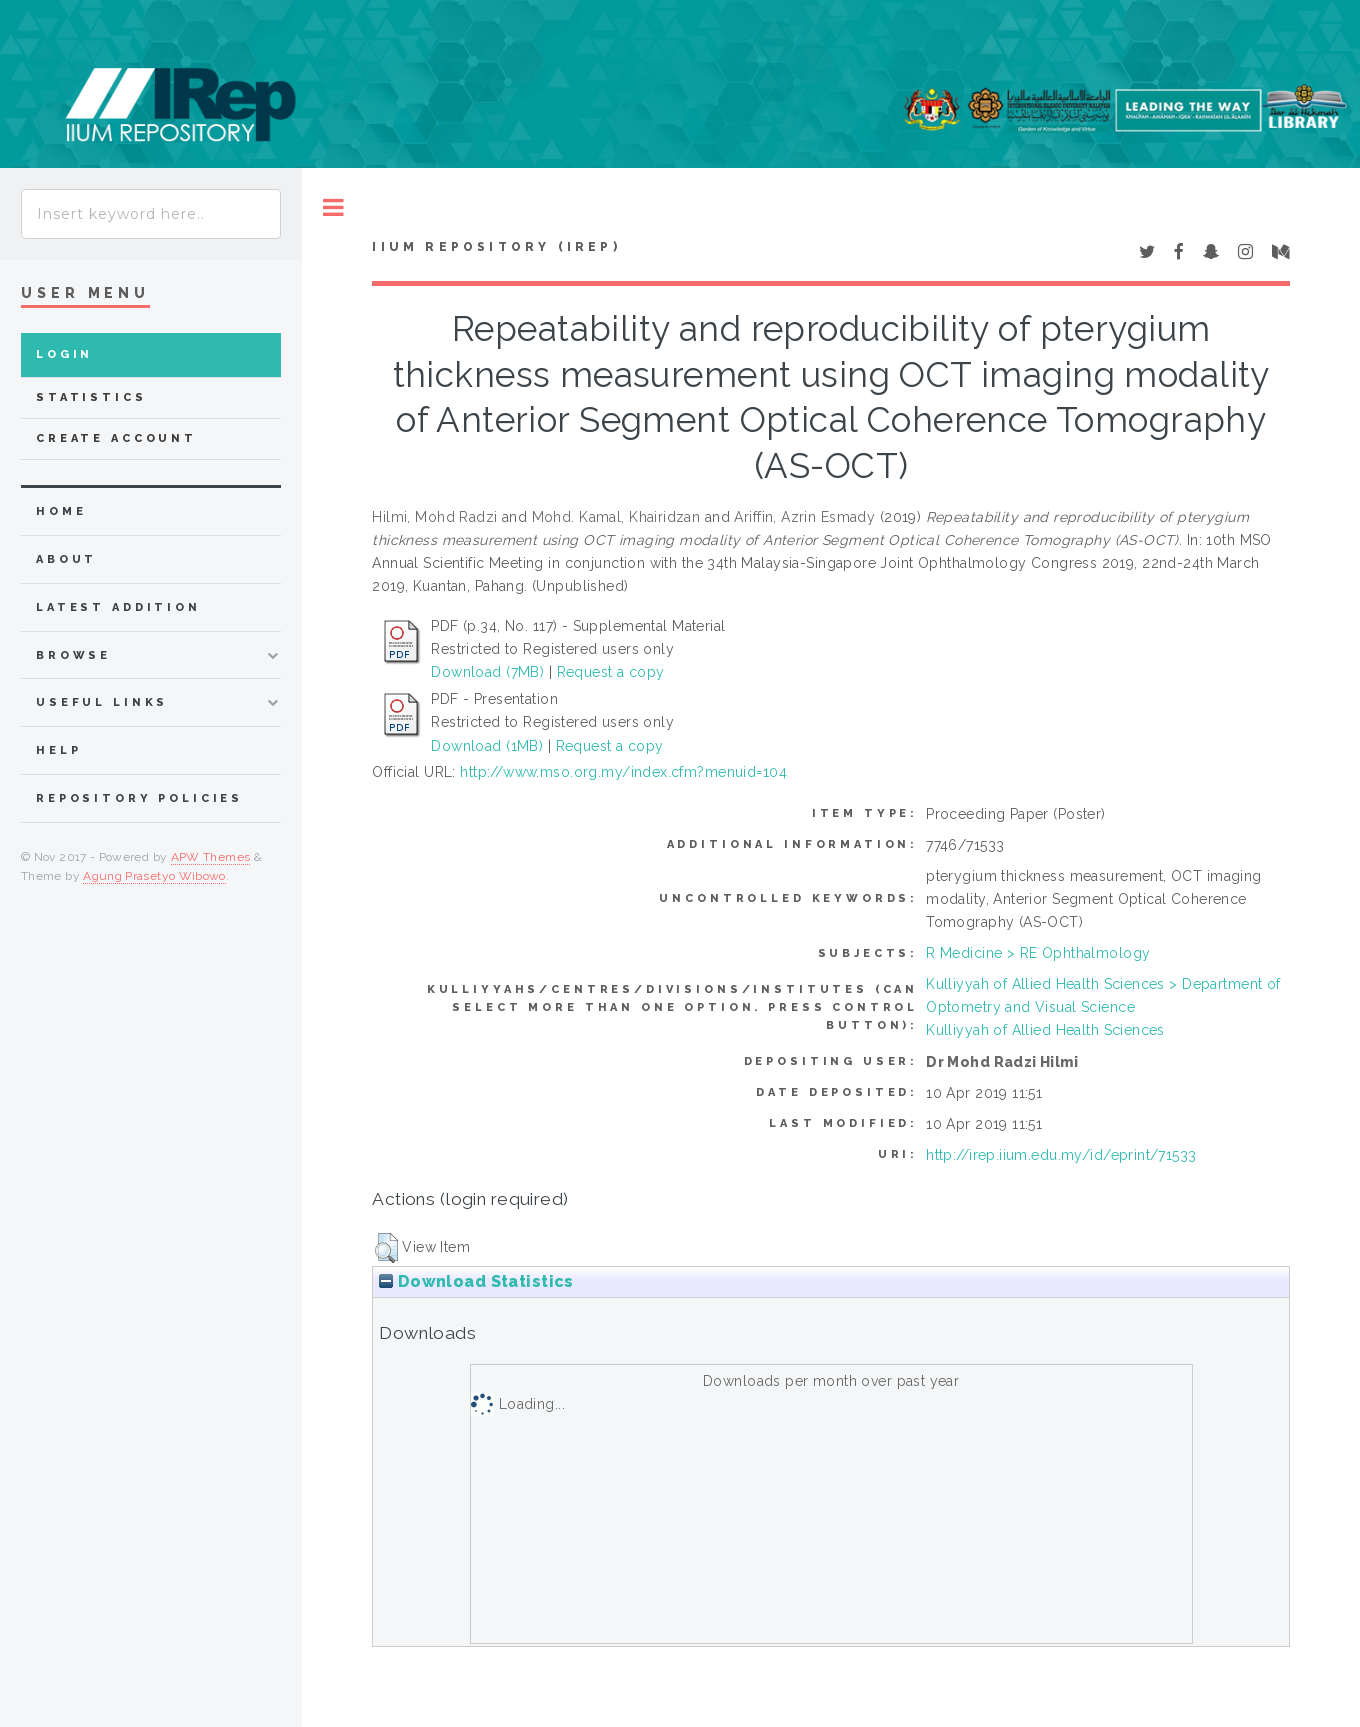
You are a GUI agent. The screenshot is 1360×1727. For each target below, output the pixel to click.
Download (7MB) (487, 672)
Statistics (91, 397)
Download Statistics (476, 1281)
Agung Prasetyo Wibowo (154, 876)
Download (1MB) (487, 746)
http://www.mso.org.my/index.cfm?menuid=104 (623, 772)
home (61, 511)
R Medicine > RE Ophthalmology (1038, 953)
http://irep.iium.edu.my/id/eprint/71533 (1061, 1155)
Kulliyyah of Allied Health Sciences (1045, 1030)
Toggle (333, 207)
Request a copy (611, 672)
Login (64, 354)
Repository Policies (139, 798)
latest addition (118, 607)
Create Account (116, 438)
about (66, 559)
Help (58, 750)
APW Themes (211, 857)
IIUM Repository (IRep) (496, 247)
